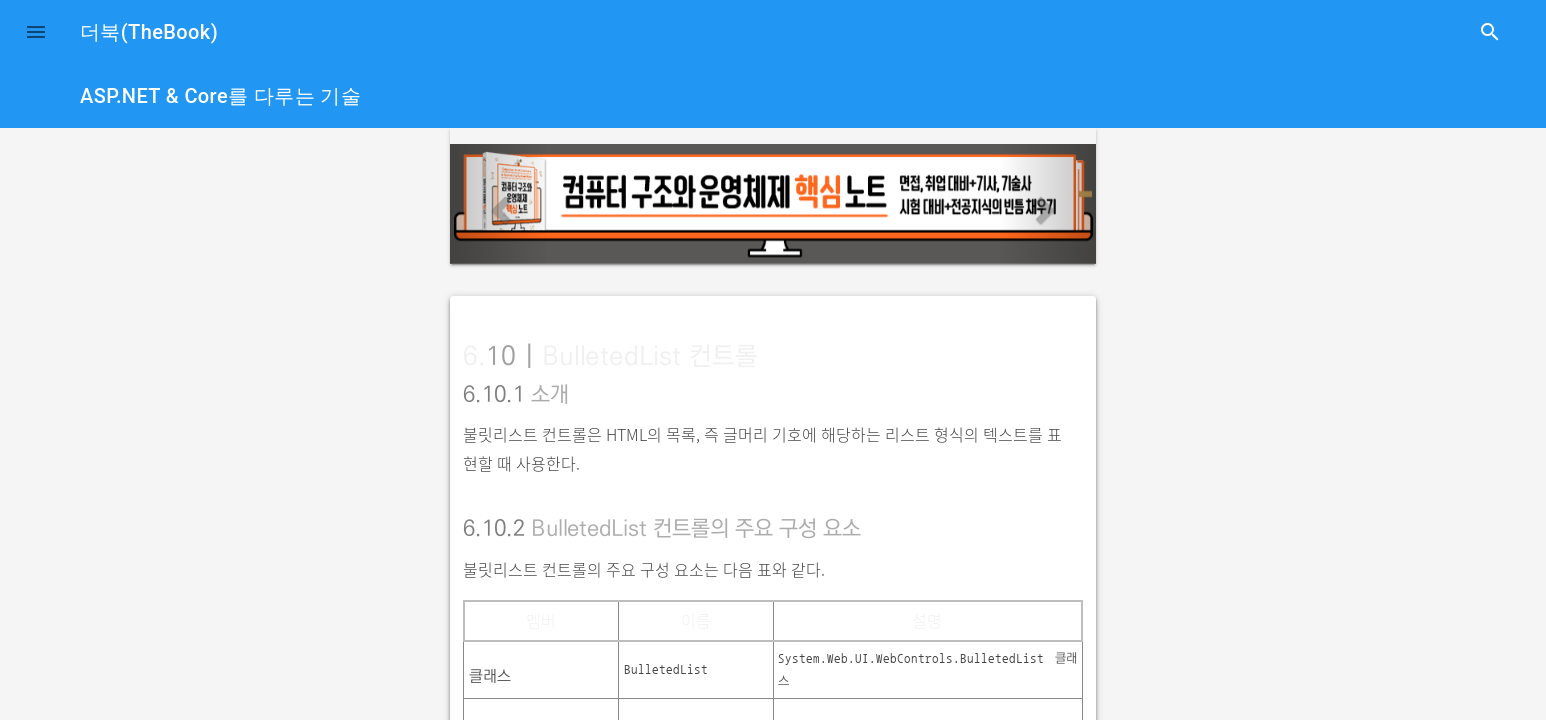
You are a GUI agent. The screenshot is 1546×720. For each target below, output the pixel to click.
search (1490, 32)
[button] (36, 32)
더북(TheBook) (149, 32)
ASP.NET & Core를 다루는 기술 (220, 96)
